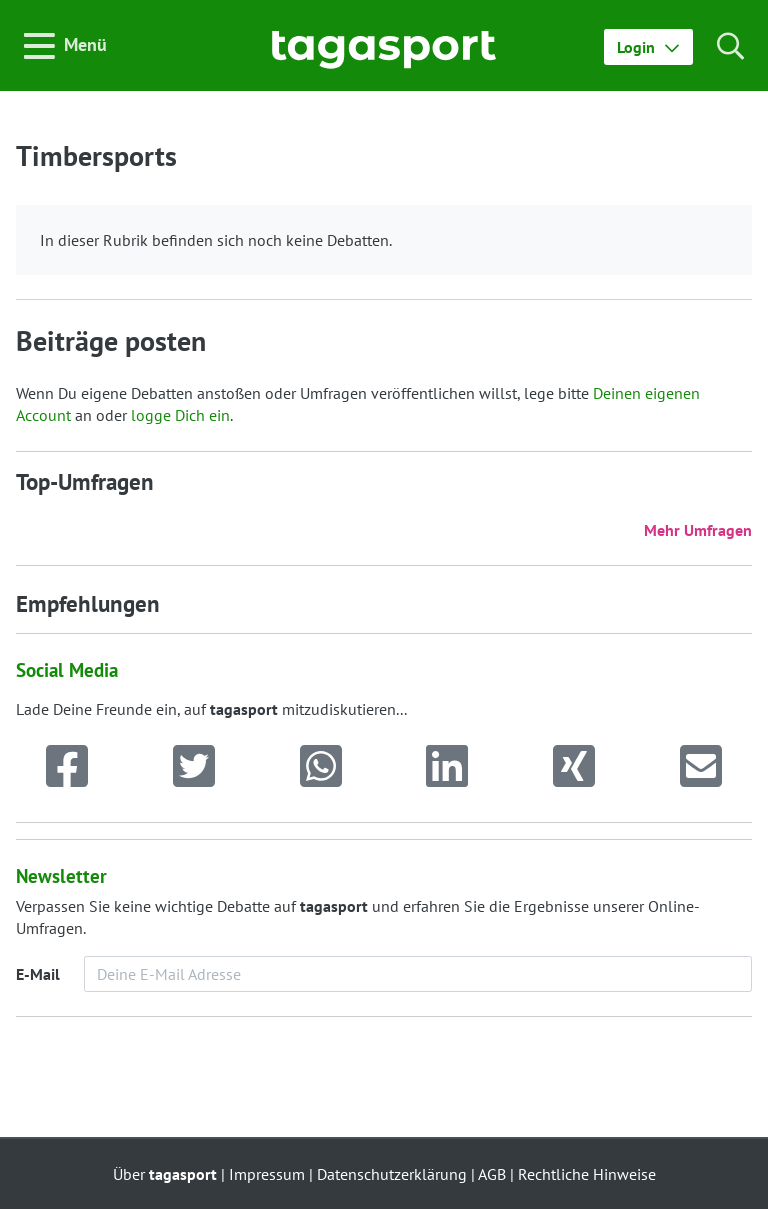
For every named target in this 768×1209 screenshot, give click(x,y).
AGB (492, 1174)
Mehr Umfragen (698, 530)
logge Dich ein (180, 415)
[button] (648, 47)
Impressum (267, 1174)
